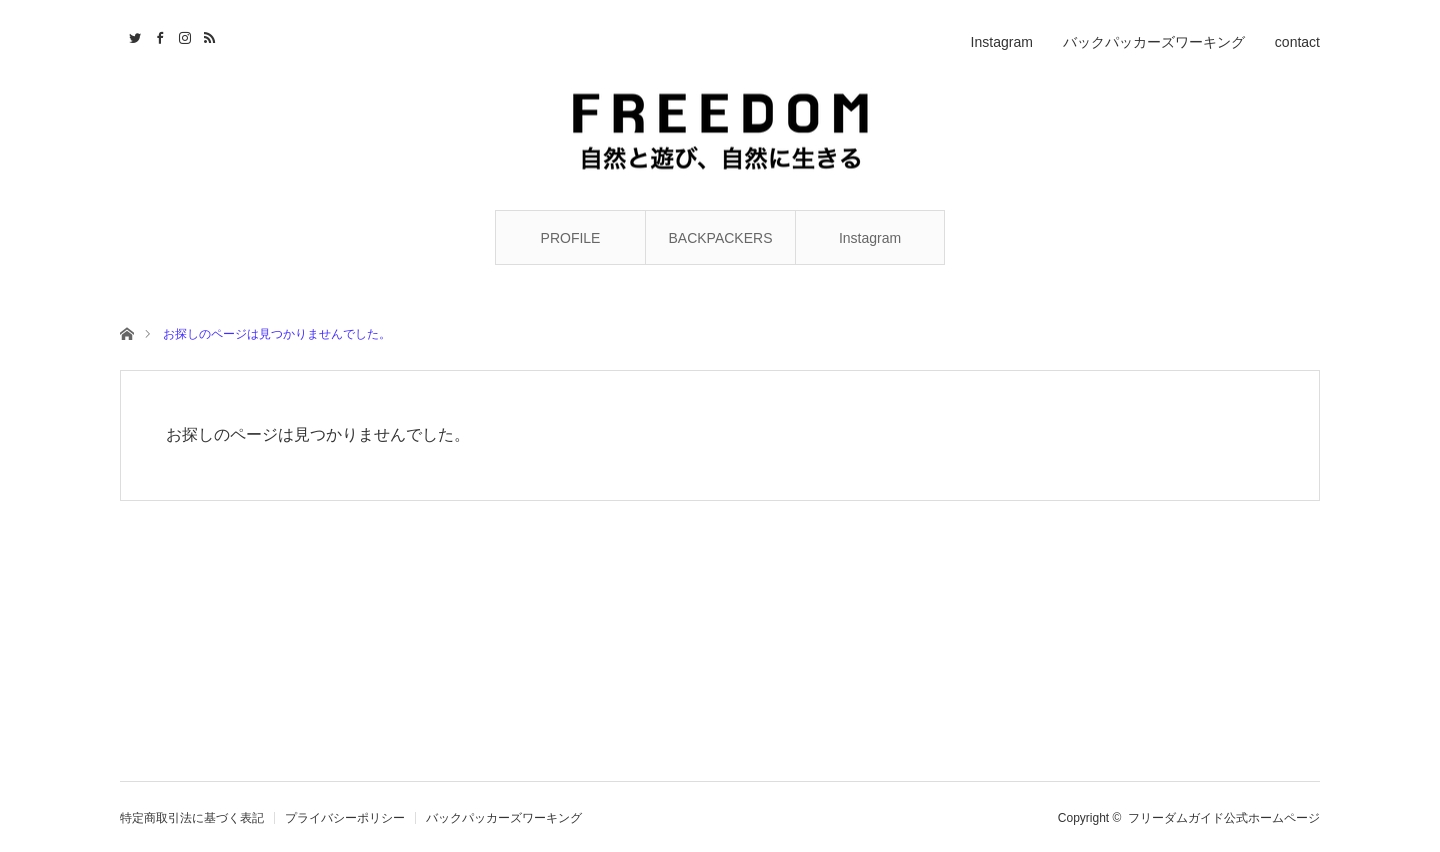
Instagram (870, 238)
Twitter (132, 35)
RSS (207, 35)
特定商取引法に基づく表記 (192, 818)
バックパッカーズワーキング (1154, 42)
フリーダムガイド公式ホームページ (1224, 818)
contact (1297, 42)
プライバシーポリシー (345, 818)
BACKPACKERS (721, 238)
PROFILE (571, 238)
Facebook (157, 35)
